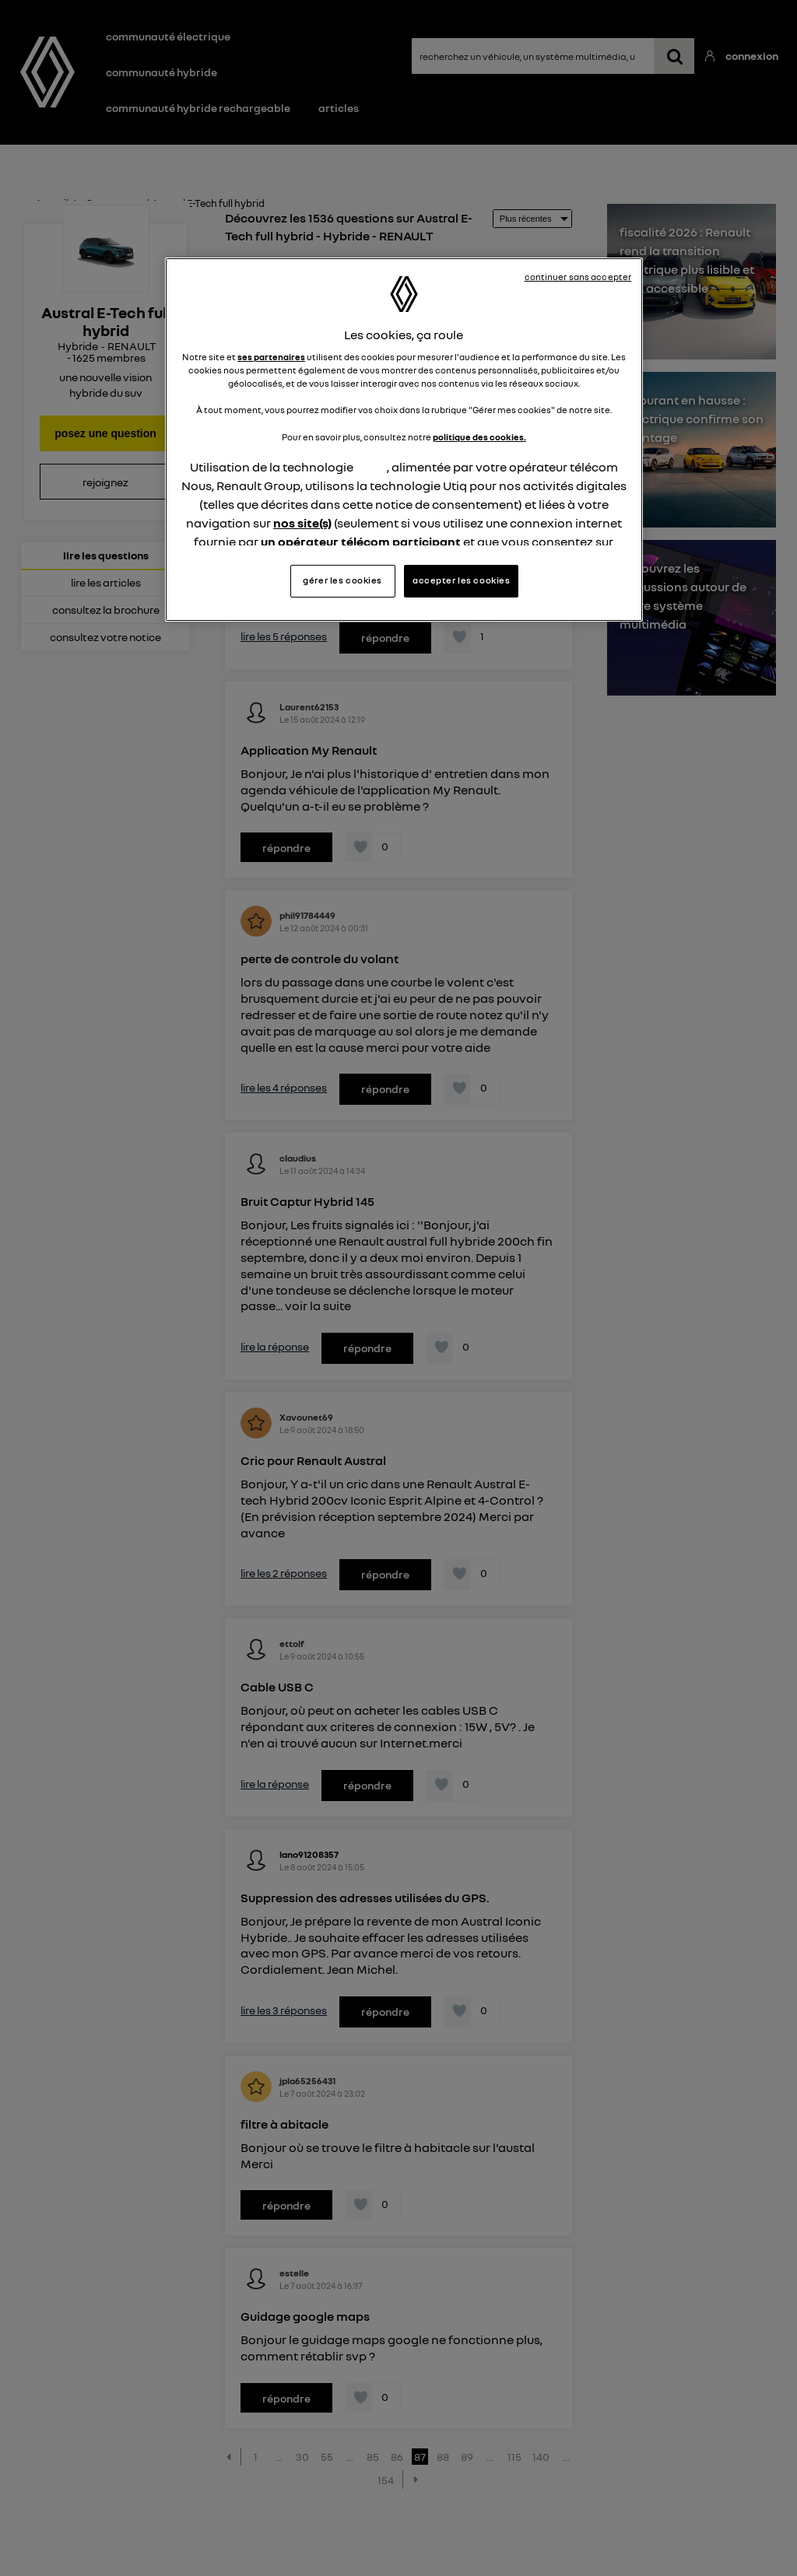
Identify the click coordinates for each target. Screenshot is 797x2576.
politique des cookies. (479, 437)
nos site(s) (302, 523)
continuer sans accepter (578, 277)
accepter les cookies (461, 580)
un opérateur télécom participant (361, 541)
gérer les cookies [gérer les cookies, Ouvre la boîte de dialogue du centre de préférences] (342, 580)
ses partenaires (271, 357)
